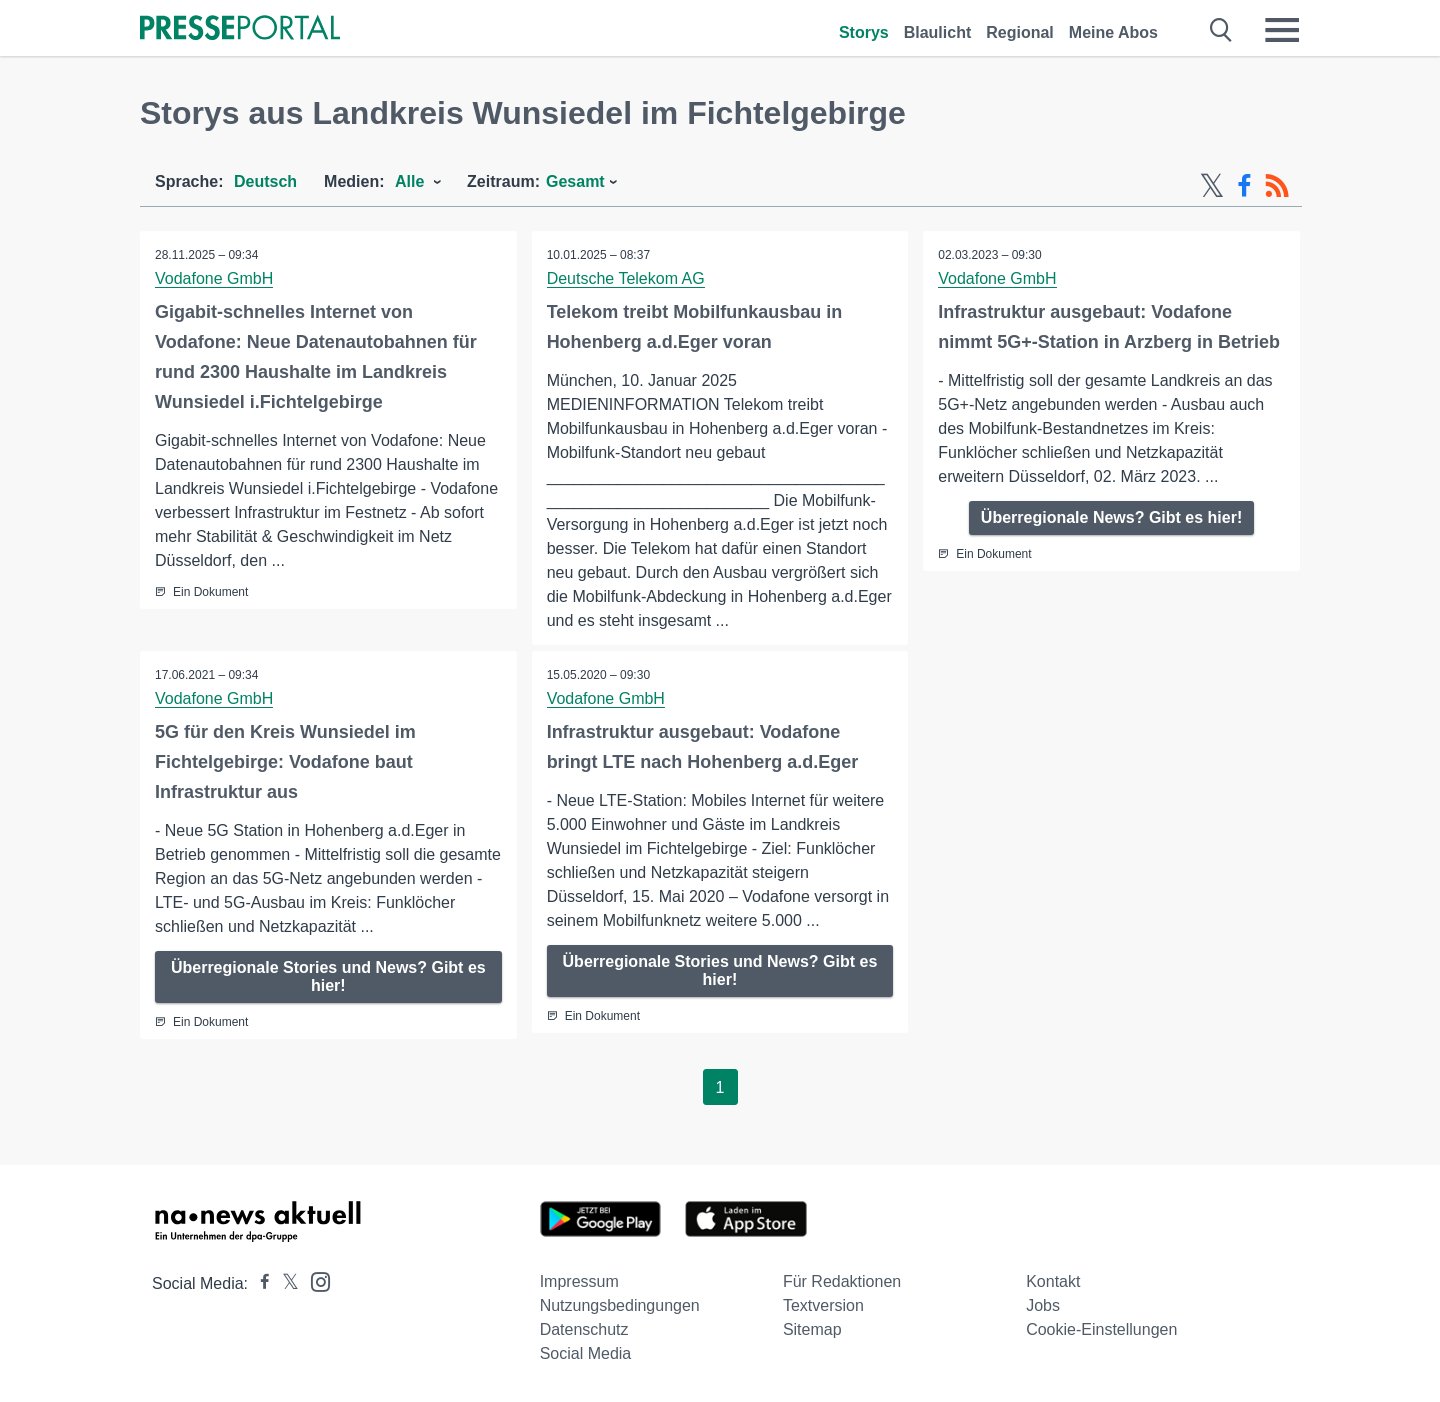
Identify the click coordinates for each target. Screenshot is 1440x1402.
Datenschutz (584, 1329)
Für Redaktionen (842, 1281)
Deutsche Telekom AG (626, 278)
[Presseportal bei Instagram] (314, 1280)
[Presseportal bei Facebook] (259, 1283)
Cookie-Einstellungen (1101, 1329)
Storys (864, 32)
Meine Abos (1113, 32)
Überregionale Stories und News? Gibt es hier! (328, 976)
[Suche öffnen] (1221, 30)
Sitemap (812, 1329)
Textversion (823, 1305)
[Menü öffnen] (1282, 30)
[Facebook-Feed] (1244, 186)
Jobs (1043, 1305)
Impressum (579, 1281)
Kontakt (1053, 1281)
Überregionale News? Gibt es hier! (1111, 517)
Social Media (586, 1353)
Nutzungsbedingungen (620, 1305)
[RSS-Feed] (1277, 186)
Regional (1020, 32)
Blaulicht (938, 32)
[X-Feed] (1212, 186)
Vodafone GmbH (214, 278)
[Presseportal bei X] (284, 1283)
